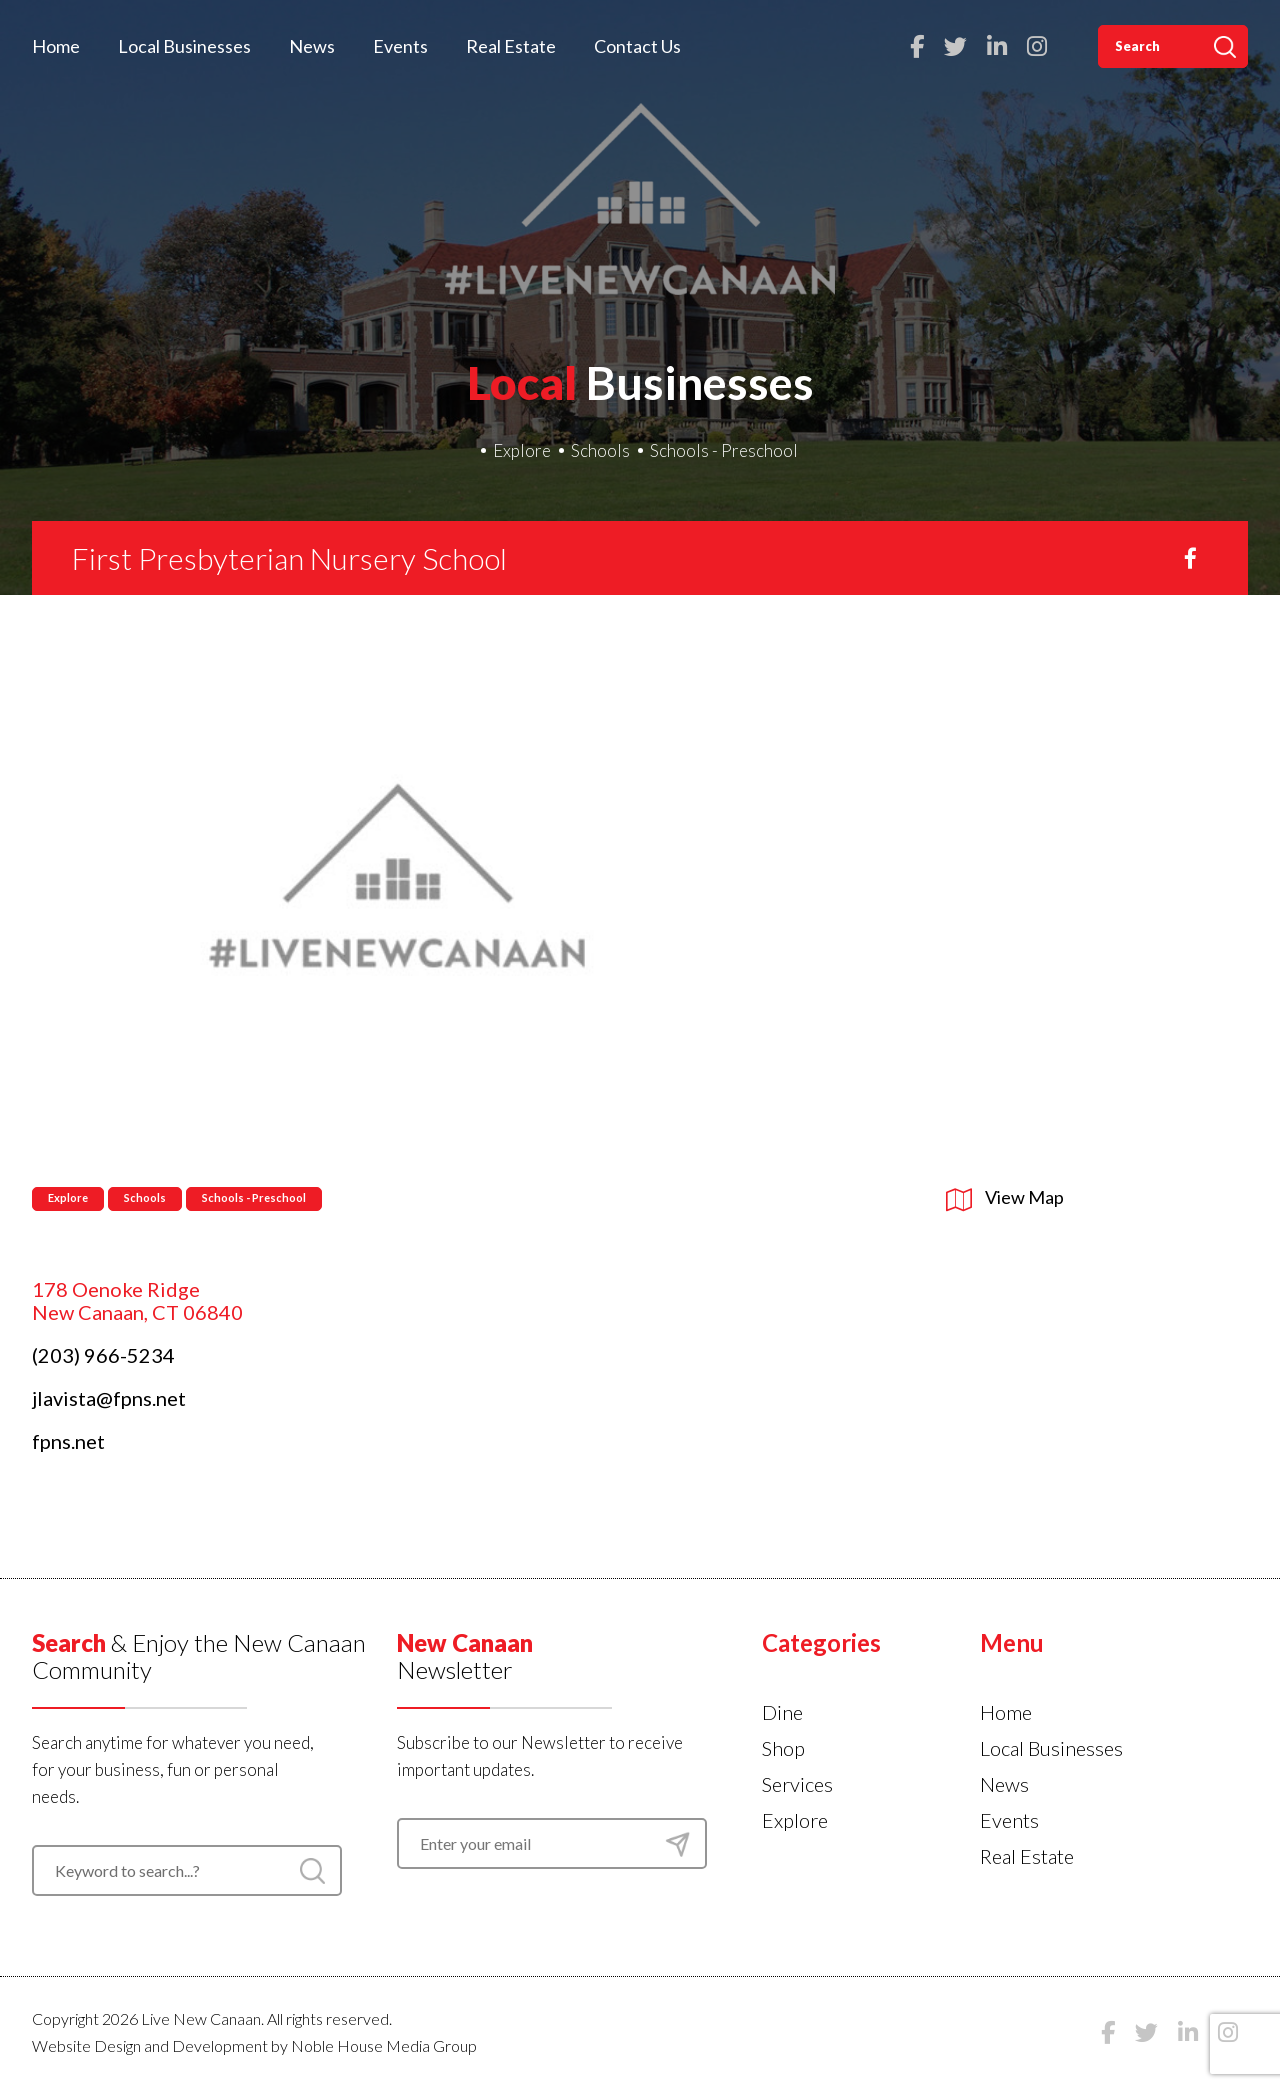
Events (400, 46)
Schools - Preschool (724, 450)
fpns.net (68, 1441)
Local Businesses (184, 46)
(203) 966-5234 (103, 1355)
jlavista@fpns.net (109, 1398)
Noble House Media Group (384, 2045)
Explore (522, 450)
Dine (782, 1712)
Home (56, 46)
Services (797, 1784)
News (312, 46)
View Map (1005, 1197)
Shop (783, 1748)
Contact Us (637, 46)
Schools (600, 450)
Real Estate (511, 46)
